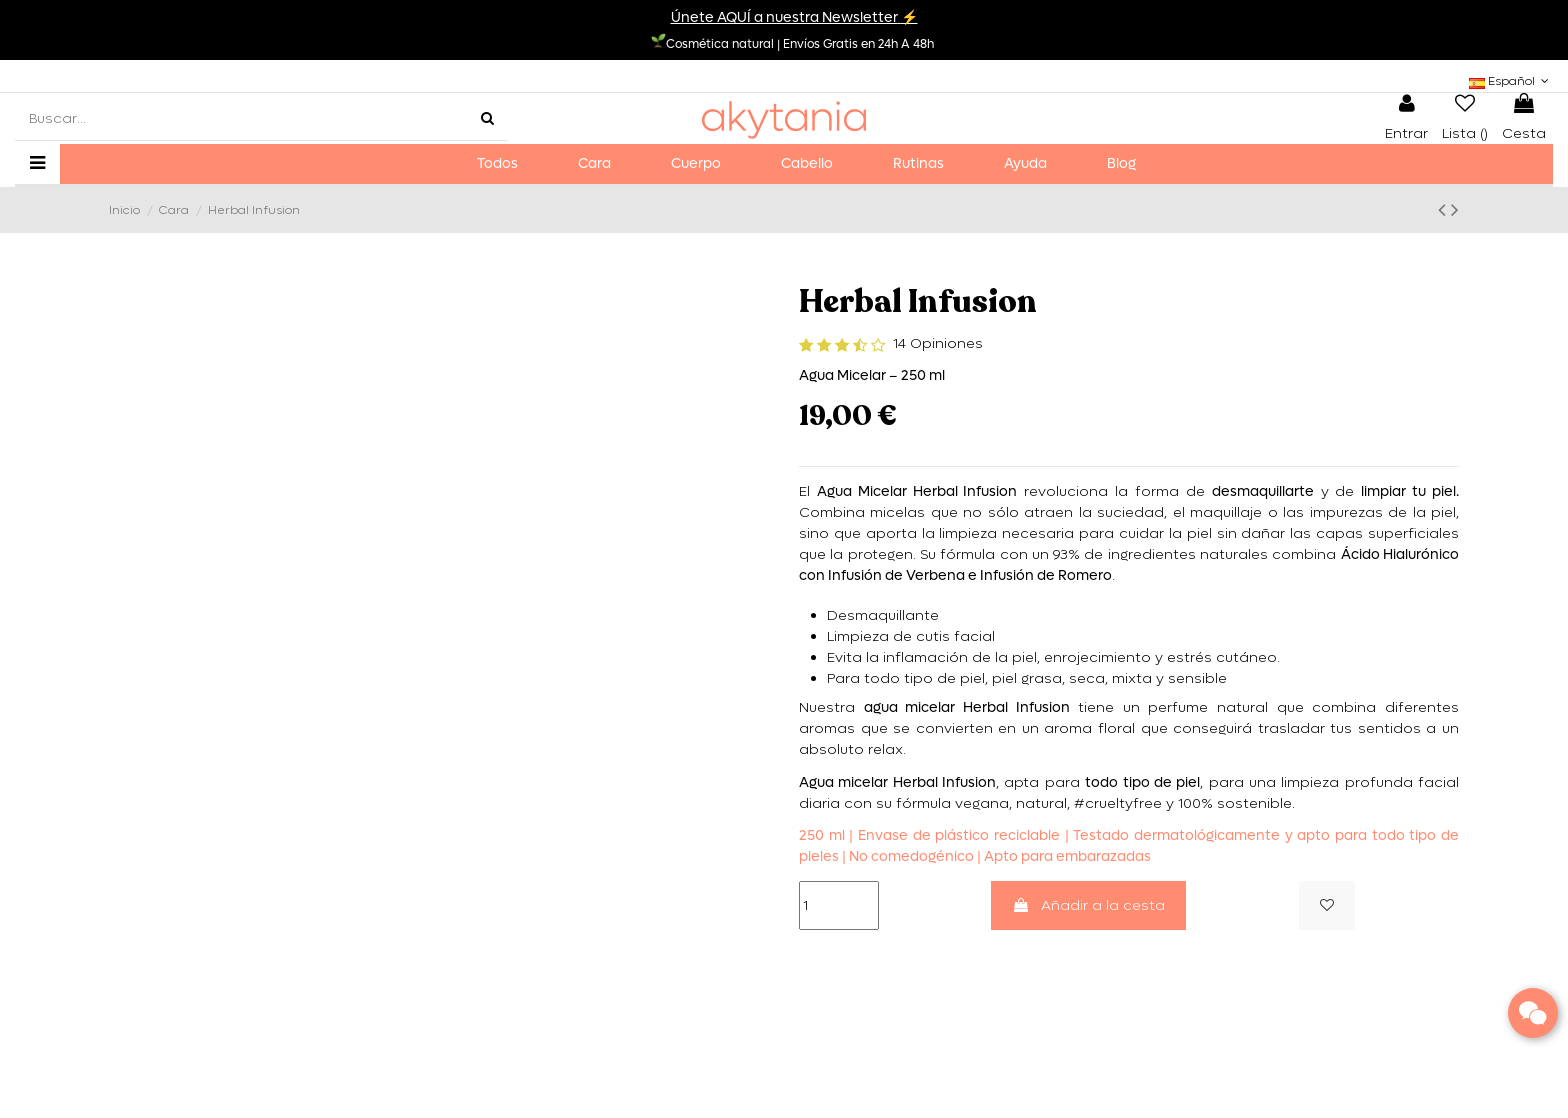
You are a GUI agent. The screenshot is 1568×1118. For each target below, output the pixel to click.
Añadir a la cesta (1088, 905)
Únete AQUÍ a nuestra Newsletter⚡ (794, 17)
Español (1511, 81)
